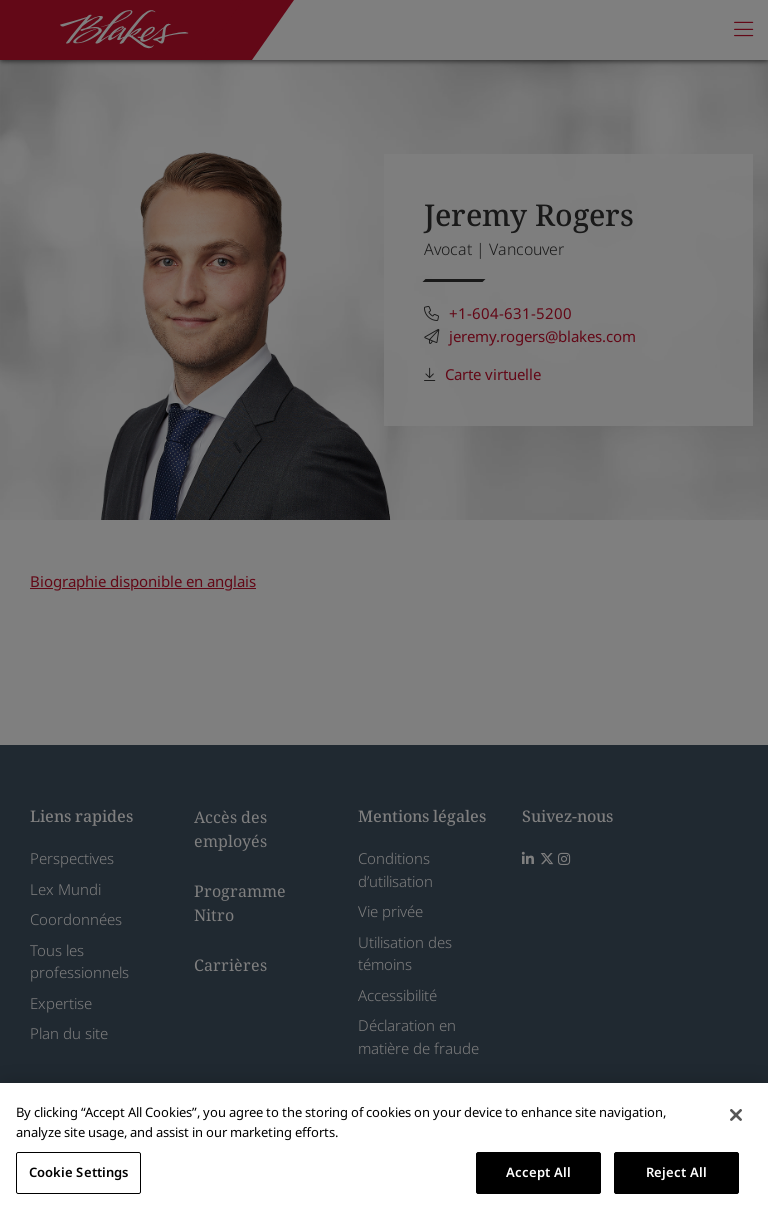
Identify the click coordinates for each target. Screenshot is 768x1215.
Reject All (676, 1172)
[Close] (736, 1115)
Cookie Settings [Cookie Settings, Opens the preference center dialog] (79, 1172)
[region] (384, 1149)
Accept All (538, 1172)
